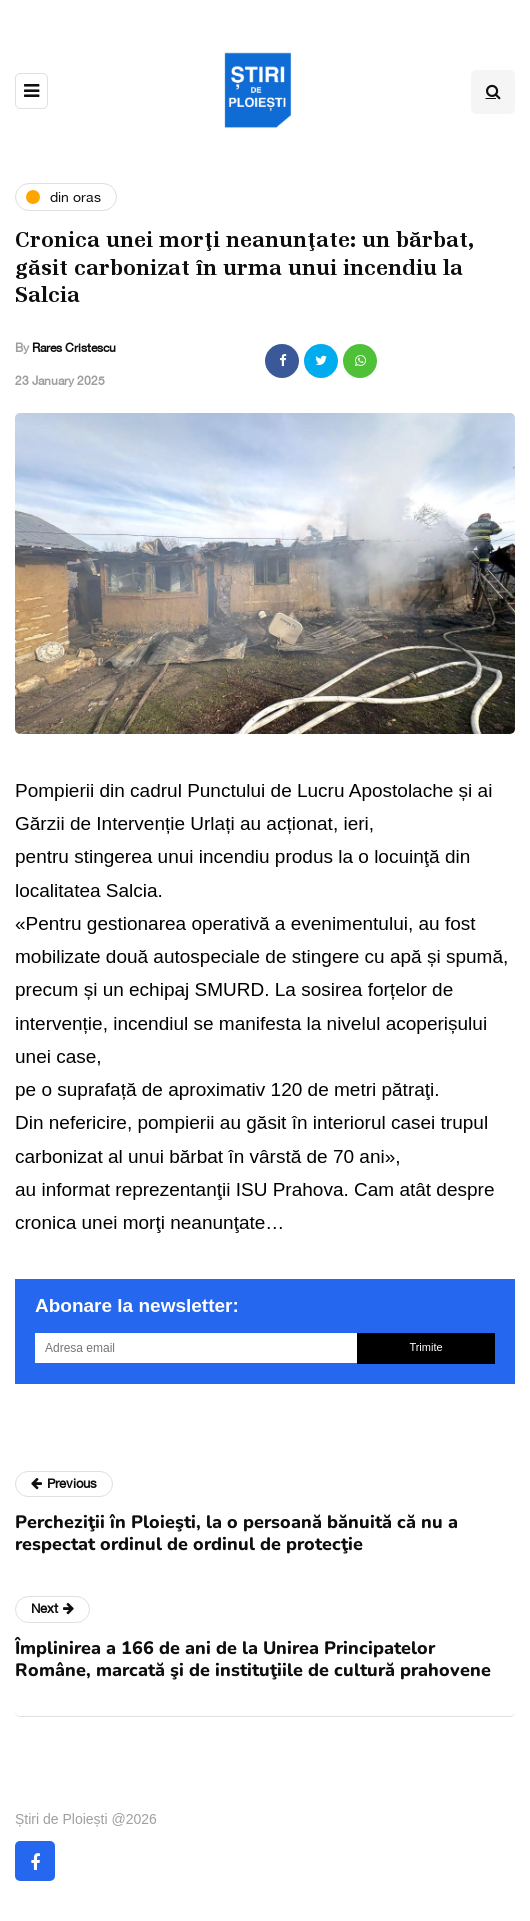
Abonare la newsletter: (137, 1305)
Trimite (425, 1347)
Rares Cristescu (74, 348)
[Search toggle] (493, 92)
